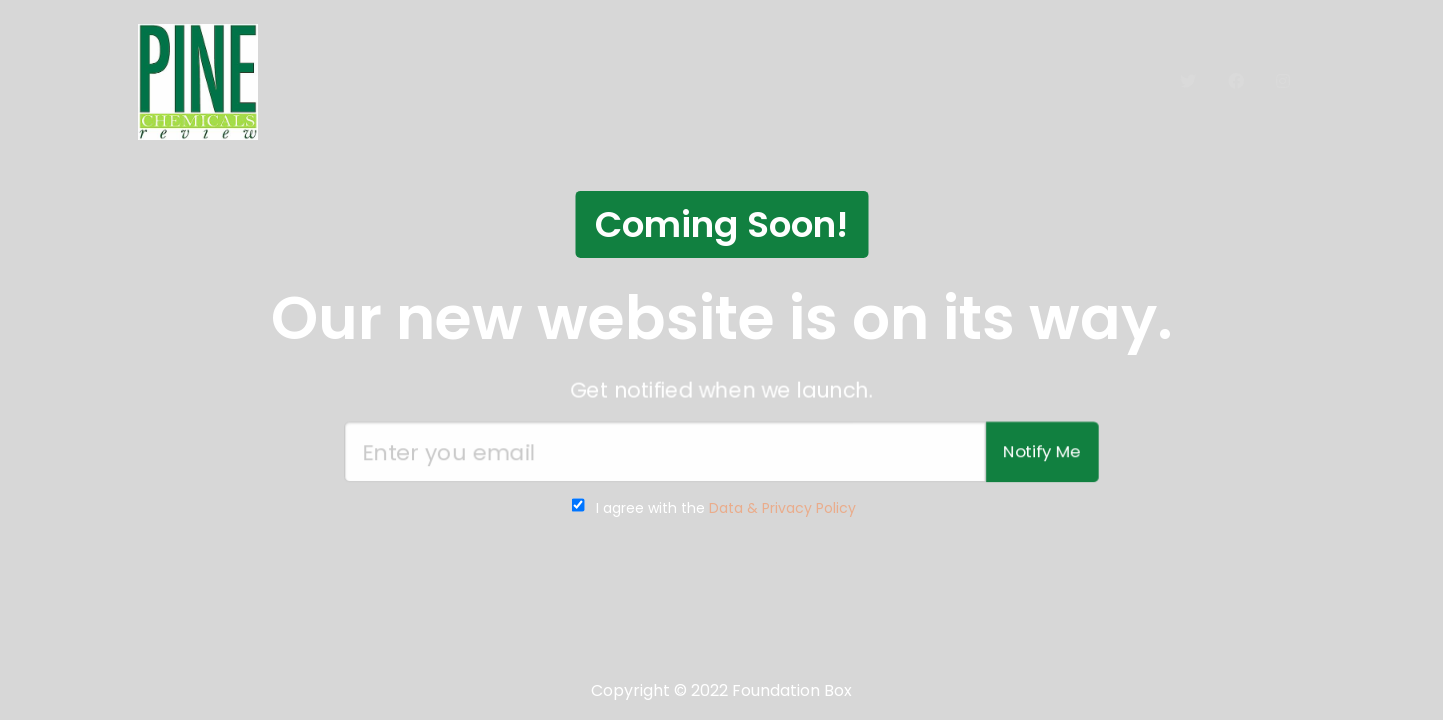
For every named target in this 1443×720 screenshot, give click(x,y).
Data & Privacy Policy (782, 508)
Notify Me (1044, 452)
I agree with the (726, 508)
